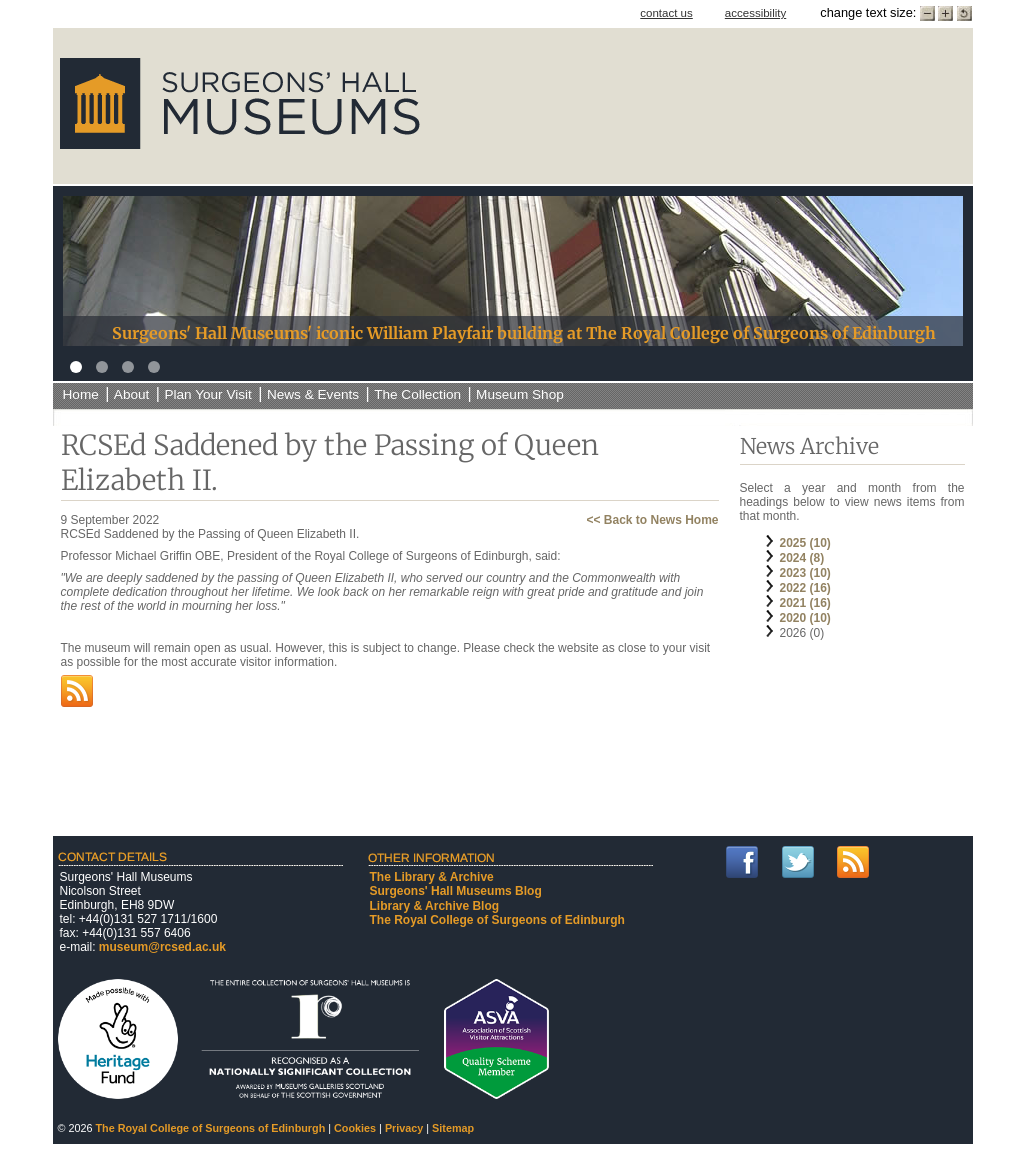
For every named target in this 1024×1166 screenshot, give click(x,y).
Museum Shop (520, 394)
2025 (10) (805, 543)
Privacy (404, 1128)
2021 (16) (805, 603)
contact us (666, 13)
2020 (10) (805, 618)
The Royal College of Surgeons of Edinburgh (497, 920)
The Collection (417, 394)
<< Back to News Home (652, 520)
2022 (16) (805, 588)
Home (81, 394)
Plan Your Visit (207, 394)
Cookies (355, 1128)
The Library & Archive (432, 877)
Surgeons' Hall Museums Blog (456, 891)
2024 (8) (802, 558)
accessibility (755, 13)
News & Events (313, 394)
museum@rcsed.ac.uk (162, 947)
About (132, 394)
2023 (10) (805, 573)
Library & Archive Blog (435, 906)
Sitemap (453, 1128)
